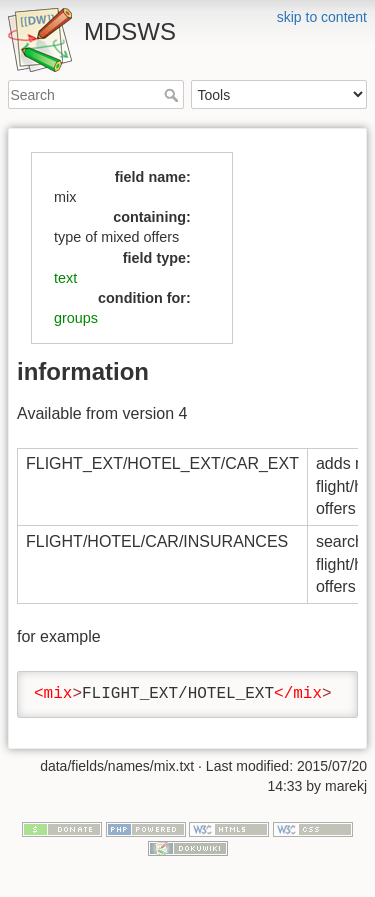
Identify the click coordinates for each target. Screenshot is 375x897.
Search (173, 95)
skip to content (322, 17)
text (65, 278)
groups (76, 318)
